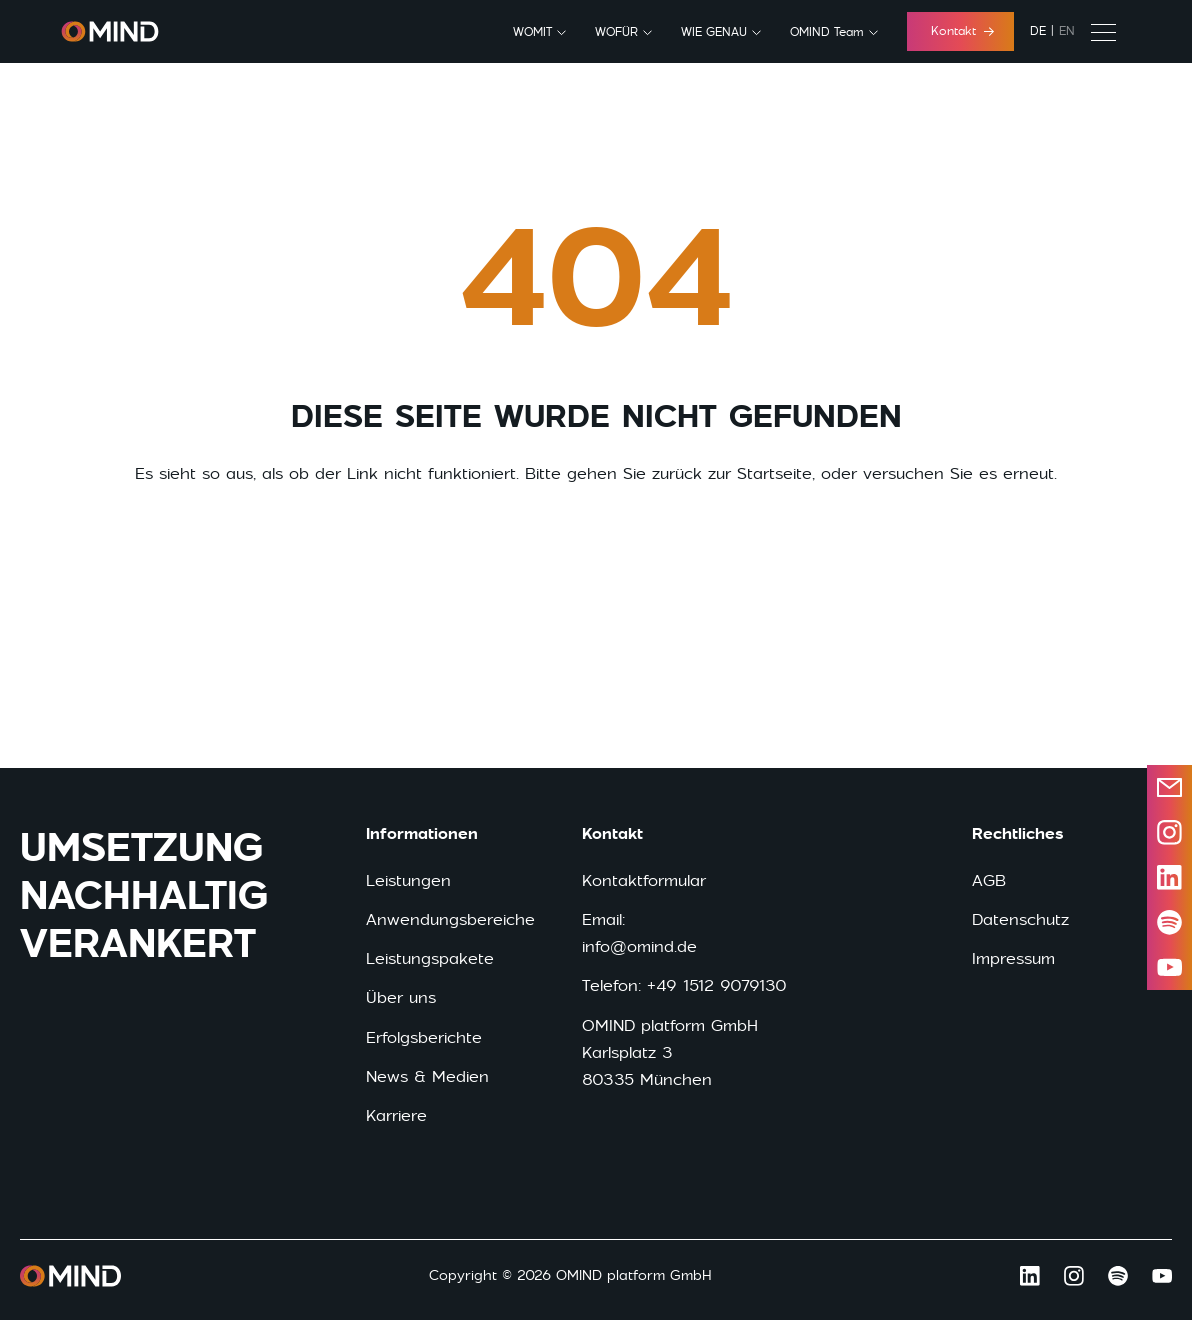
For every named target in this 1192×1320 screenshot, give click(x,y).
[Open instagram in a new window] (1169, 832)
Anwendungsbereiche (450, 919)
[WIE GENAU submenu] (756, 33)
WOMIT (532, 32)
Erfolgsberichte (424, 1037)
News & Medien (427, 1076)
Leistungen (408, 880)
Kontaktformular (644, 880)
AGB (989, 880)
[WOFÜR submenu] (647, 33)
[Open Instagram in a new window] (1074, 1276)
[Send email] (1169, 787)
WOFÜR (616, 32)
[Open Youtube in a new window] (1162, 1276)
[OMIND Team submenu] (873, 33)
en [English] (1067, 31)
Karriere (396, 1115)
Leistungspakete (430, 958)
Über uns (401, 997)
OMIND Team (827, 32)
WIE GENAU (714, 32)
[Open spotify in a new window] (1169, 922)
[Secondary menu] (1103, 32)
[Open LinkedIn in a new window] (1169, 877)
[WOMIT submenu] (561, 33)
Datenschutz (1020, 919)
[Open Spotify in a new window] (1118, 1276)
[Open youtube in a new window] (1169, 967)
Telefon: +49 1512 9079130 (684, 985)
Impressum (1013, 958)
